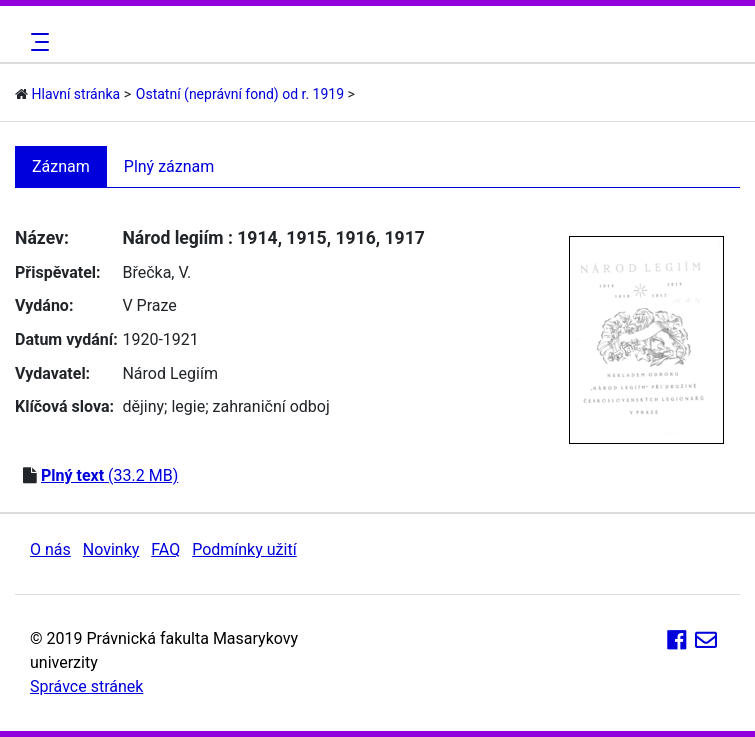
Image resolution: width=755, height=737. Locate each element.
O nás (50, 549)
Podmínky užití (244, 549)
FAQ (165, 549)
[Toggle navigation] (37, 42)
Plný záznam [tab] (169, 166)
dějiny (143, 406)
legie (188, 406)
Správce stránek (86, 686)
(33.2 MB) (109, 475)
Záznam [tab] (61, 166)
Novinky (111, 549)
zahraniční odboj (271, 406)
